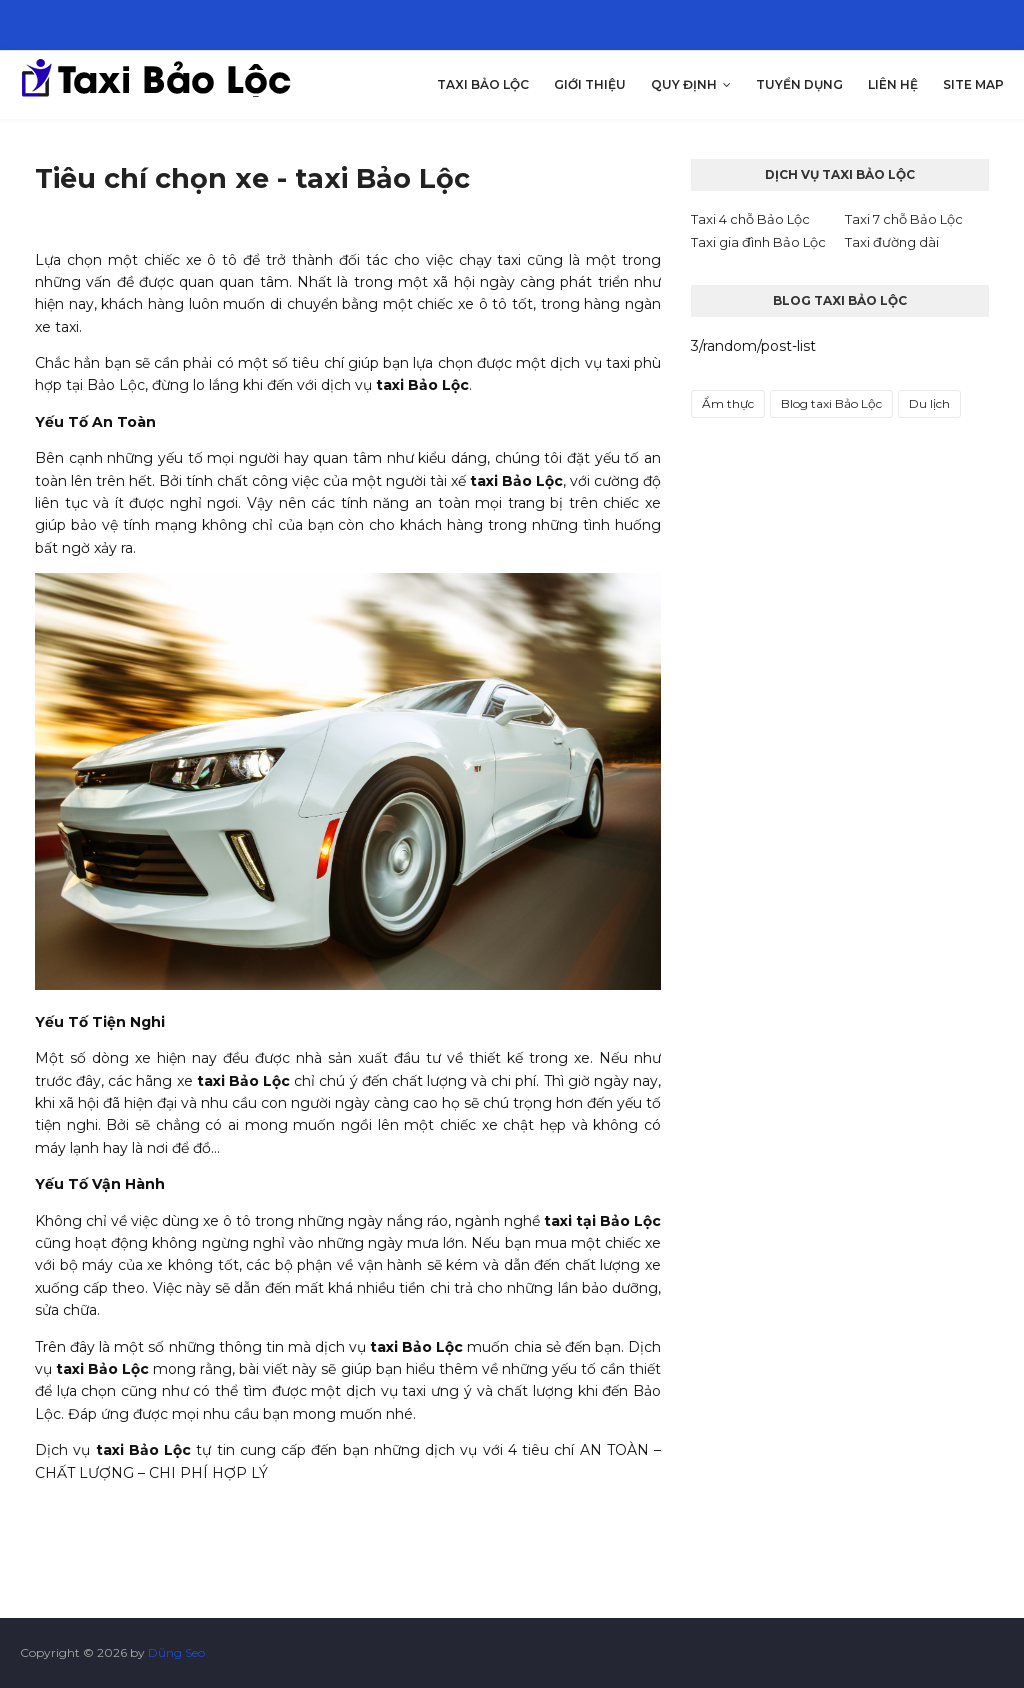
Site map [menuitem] (973, 84)
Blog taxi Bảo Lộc (831, 403)
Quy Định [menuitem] (684, 84)
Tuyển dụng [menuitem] (799, 84)
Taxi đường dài (892, 242)
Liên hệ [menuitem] (893, 84)
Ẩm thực (728, 403)
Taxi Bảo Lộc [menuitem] (483, 84)
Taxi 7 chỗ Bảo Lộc (904, 219)
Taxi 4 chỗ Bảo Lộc (750, 219)
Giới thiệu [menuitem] (590, 84)
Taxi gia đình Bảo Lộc (758, 242)
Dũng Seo (176, 1652)
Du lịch (929, 403)
